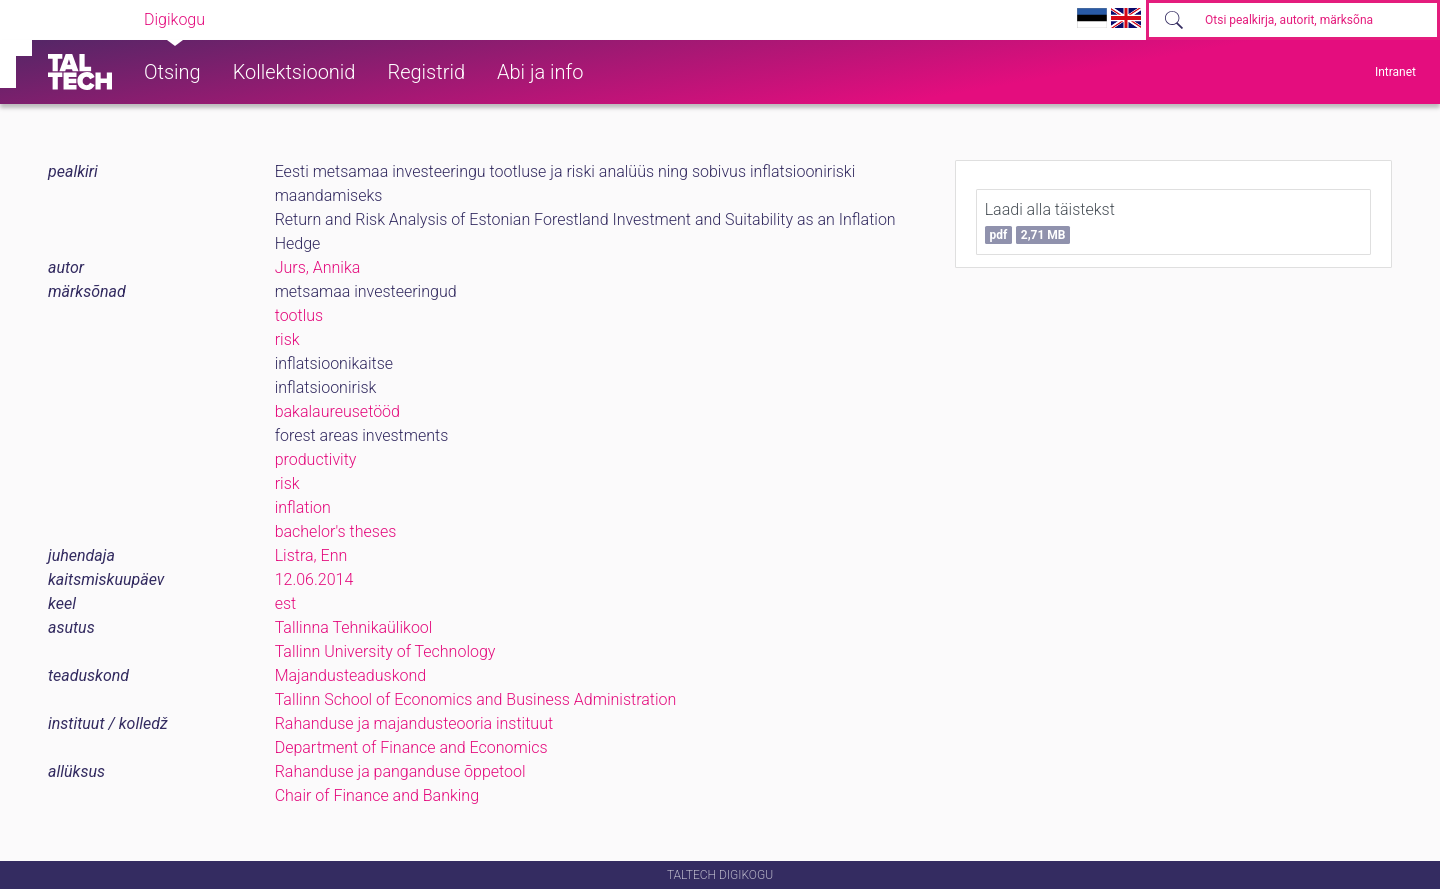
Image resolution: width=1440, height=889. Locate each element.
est (286, 603)
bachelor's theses (336, 531)
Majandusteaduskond (350, 675)
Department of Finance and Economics (411, 747)
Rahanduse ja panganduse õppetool (400, 771)
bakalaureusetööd (337, 411)
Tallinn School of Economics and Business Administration (476, 699)
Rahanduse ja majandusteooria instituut (414, 723)
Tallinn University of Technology (385, 651)
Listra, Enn (311, 555)
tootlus (299, 315)
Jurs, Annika (318, 267)
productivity (316, 459)
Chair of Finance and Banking (377, 795)
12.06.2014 (314, 579)
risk (287, 339)
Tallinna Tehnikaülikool (354, 627)
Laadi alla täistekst (1050, 222)
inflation (303, 507)
